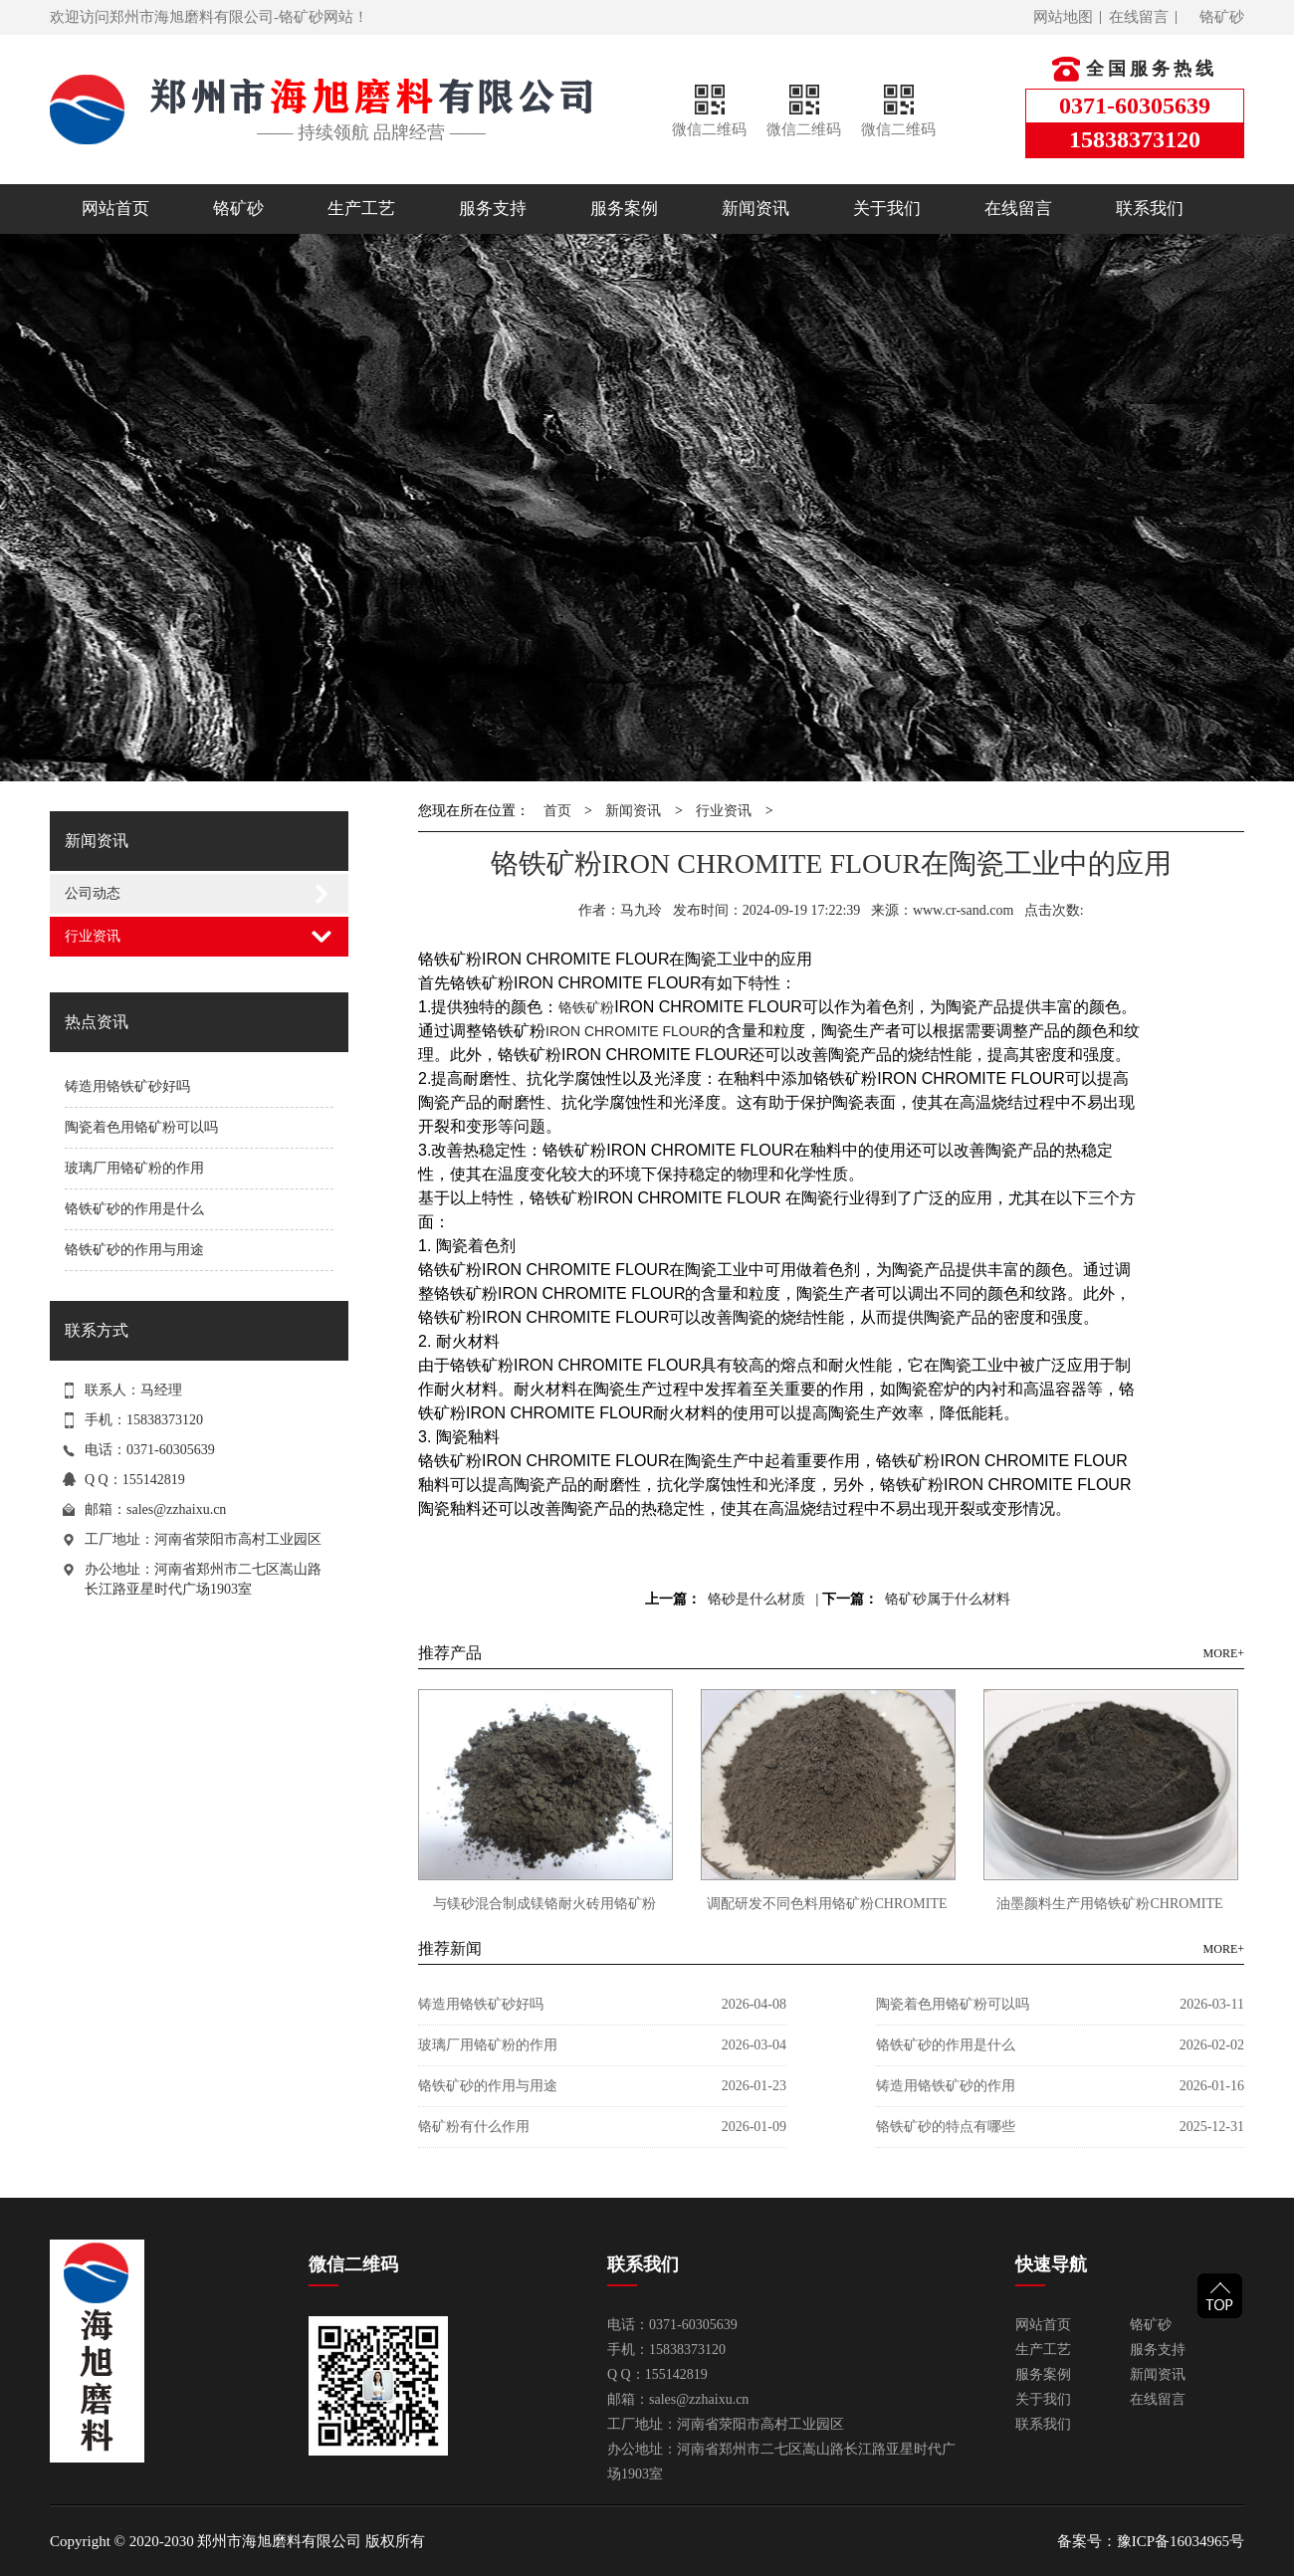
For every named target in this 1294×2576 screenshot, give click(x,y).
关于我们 (887, 208)
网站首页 (115, 208)
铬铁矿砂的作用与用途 (134, 1249)
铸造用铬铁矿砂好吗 (127, 1086)
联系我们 (1150, 208)
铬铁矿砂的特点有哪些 (945, 2126)
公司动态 (92, 893)
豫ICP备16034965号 (1180, 2541)
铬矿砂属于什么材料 (947, 1599)
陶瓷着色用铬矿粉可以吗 (141, 1127)
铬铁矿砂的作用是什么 (134, 1208)
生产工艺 (361, 208)
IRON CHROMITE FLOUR (627, 1031)
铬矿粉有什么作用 (474, 2126)
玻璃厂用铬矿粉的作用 (134, 1168)
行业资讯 (92, 936)
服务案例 (624, 208)
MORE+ (1223, 1653)
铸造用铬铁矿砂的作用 (945, 2085)
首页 (557, 810)
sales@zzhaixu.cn (176, 1509)
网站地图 (1063, 17)
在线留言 (1139, 17)
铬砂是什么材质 (756, 1599)
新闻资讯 (755, 208)
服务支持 (493, 208)
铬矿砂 (1221, 17)
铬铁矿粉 (586, 1007)
